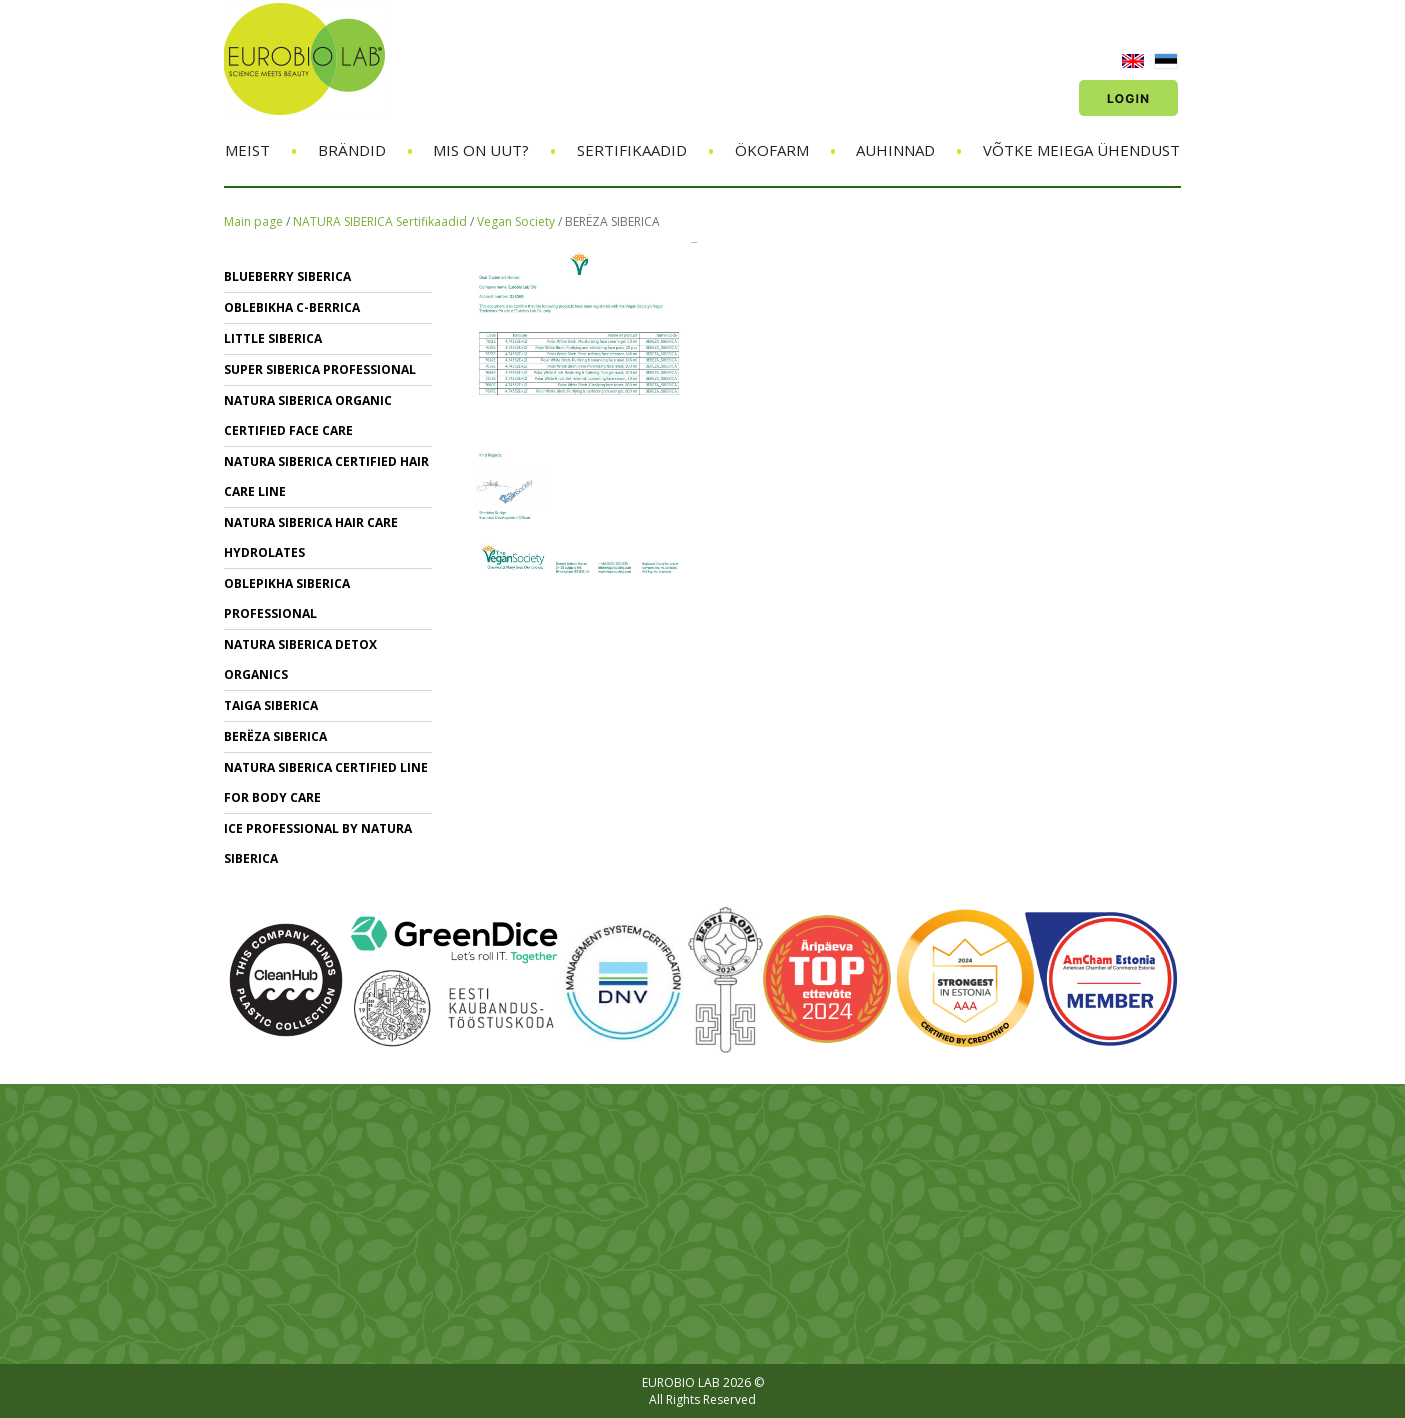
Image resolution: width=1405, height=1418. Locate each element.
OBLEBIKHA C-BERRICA (292, 307)
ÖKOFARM (772, 150)
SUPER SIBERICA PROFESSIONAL (320, 369)
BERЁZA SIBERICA (612, 221)
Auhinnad (895, 150)
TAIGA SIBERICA (271, 705)
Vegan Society (517, 221)
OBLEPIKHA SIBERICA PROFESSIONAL (287, 598)
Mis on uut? (481, 150)
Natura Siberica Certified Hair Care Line (326, 476)
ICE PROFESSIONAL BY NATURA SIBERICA (318, 843)
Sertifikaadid (632, 150)
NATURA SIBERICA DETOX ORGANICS (300, 659)
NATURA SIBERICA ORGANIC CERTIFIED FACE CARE (308, 415)
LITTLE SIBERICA (273, 338)
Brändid (352, 150)
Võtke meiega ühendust (1081, 150)
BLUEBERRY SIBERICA (287, 276)
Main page (253, 221)
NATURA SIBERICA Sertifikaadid (380, 221)
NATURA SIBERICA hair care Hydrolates (311, 537)
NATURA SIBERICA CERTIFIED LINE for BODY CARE (326, 782)
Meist (247, 150)
